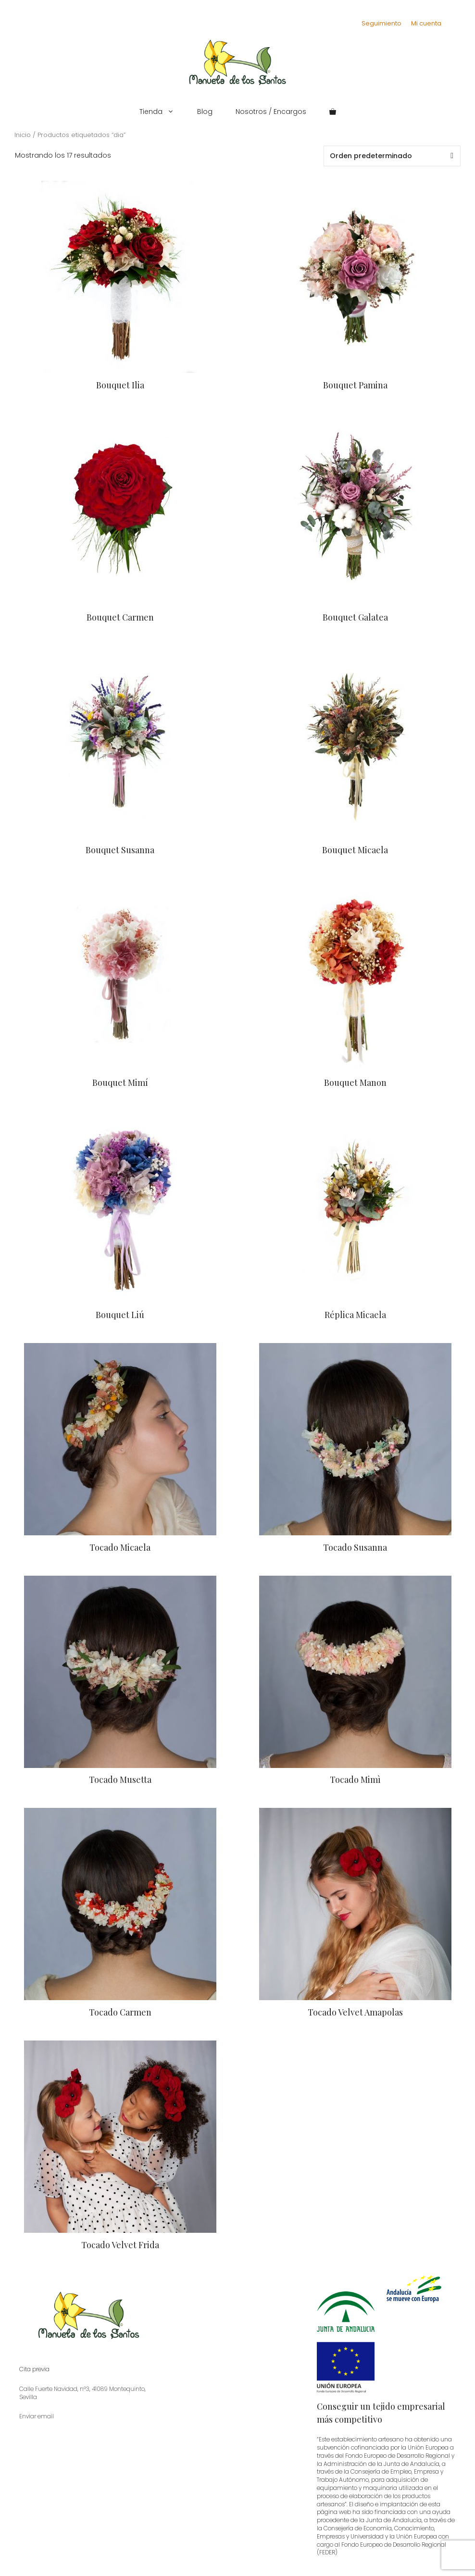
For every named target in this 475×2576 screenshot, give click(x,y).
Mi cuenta (426, 23)
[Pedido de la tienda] (392, 156)
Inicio (22, 134)
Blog (204, 111)
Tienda (162, 111)
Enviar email (36, 2416)
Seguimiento (381, 23)
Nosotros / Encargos (271, 111)
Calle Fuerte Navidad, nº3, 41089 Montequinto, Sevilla (82, 2393)
